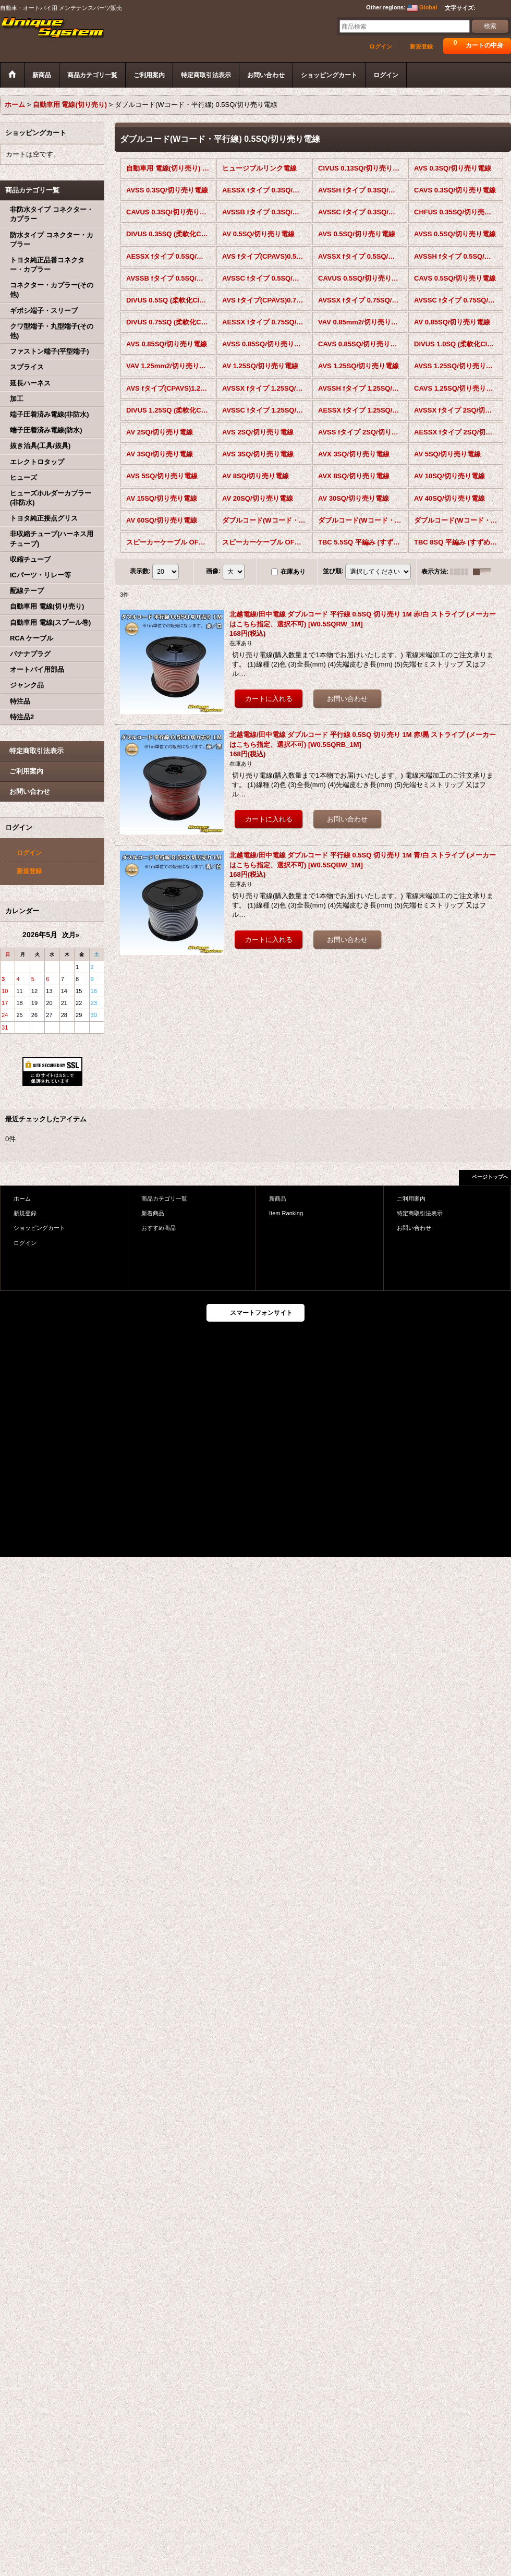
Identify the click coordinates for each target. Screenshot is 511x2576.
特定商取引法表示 (36, 751)
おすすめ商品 (158, 1228)
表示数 (140, 571)
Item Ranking (286, 1213)
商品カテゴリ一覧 (164, 1198)
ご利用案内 (26, 771)
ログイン (380, 46)
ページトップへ (490, 1177)
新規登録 (421, 46)
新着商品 (152, 1213)
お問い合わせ (29, 791)
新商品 (277, 1198)
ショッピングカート (39, 1228)
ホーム (22, 1198)
